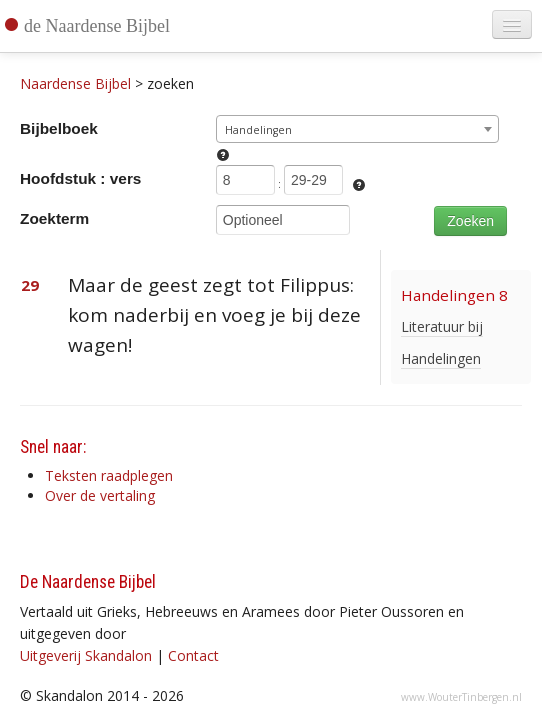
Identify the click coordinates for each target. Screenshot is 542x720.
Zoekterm (54, 218)
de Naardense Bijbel (97, 26)
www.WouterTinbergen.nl (461, 697)
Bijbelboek (59, 128)
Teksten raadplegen (109, 475)
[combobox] (357, 129)
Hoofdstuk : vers (80, 178)
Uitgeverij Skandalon (86, 655)
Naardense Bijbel (75, 83)
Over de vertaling (100, 495)
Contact (193, 655)
